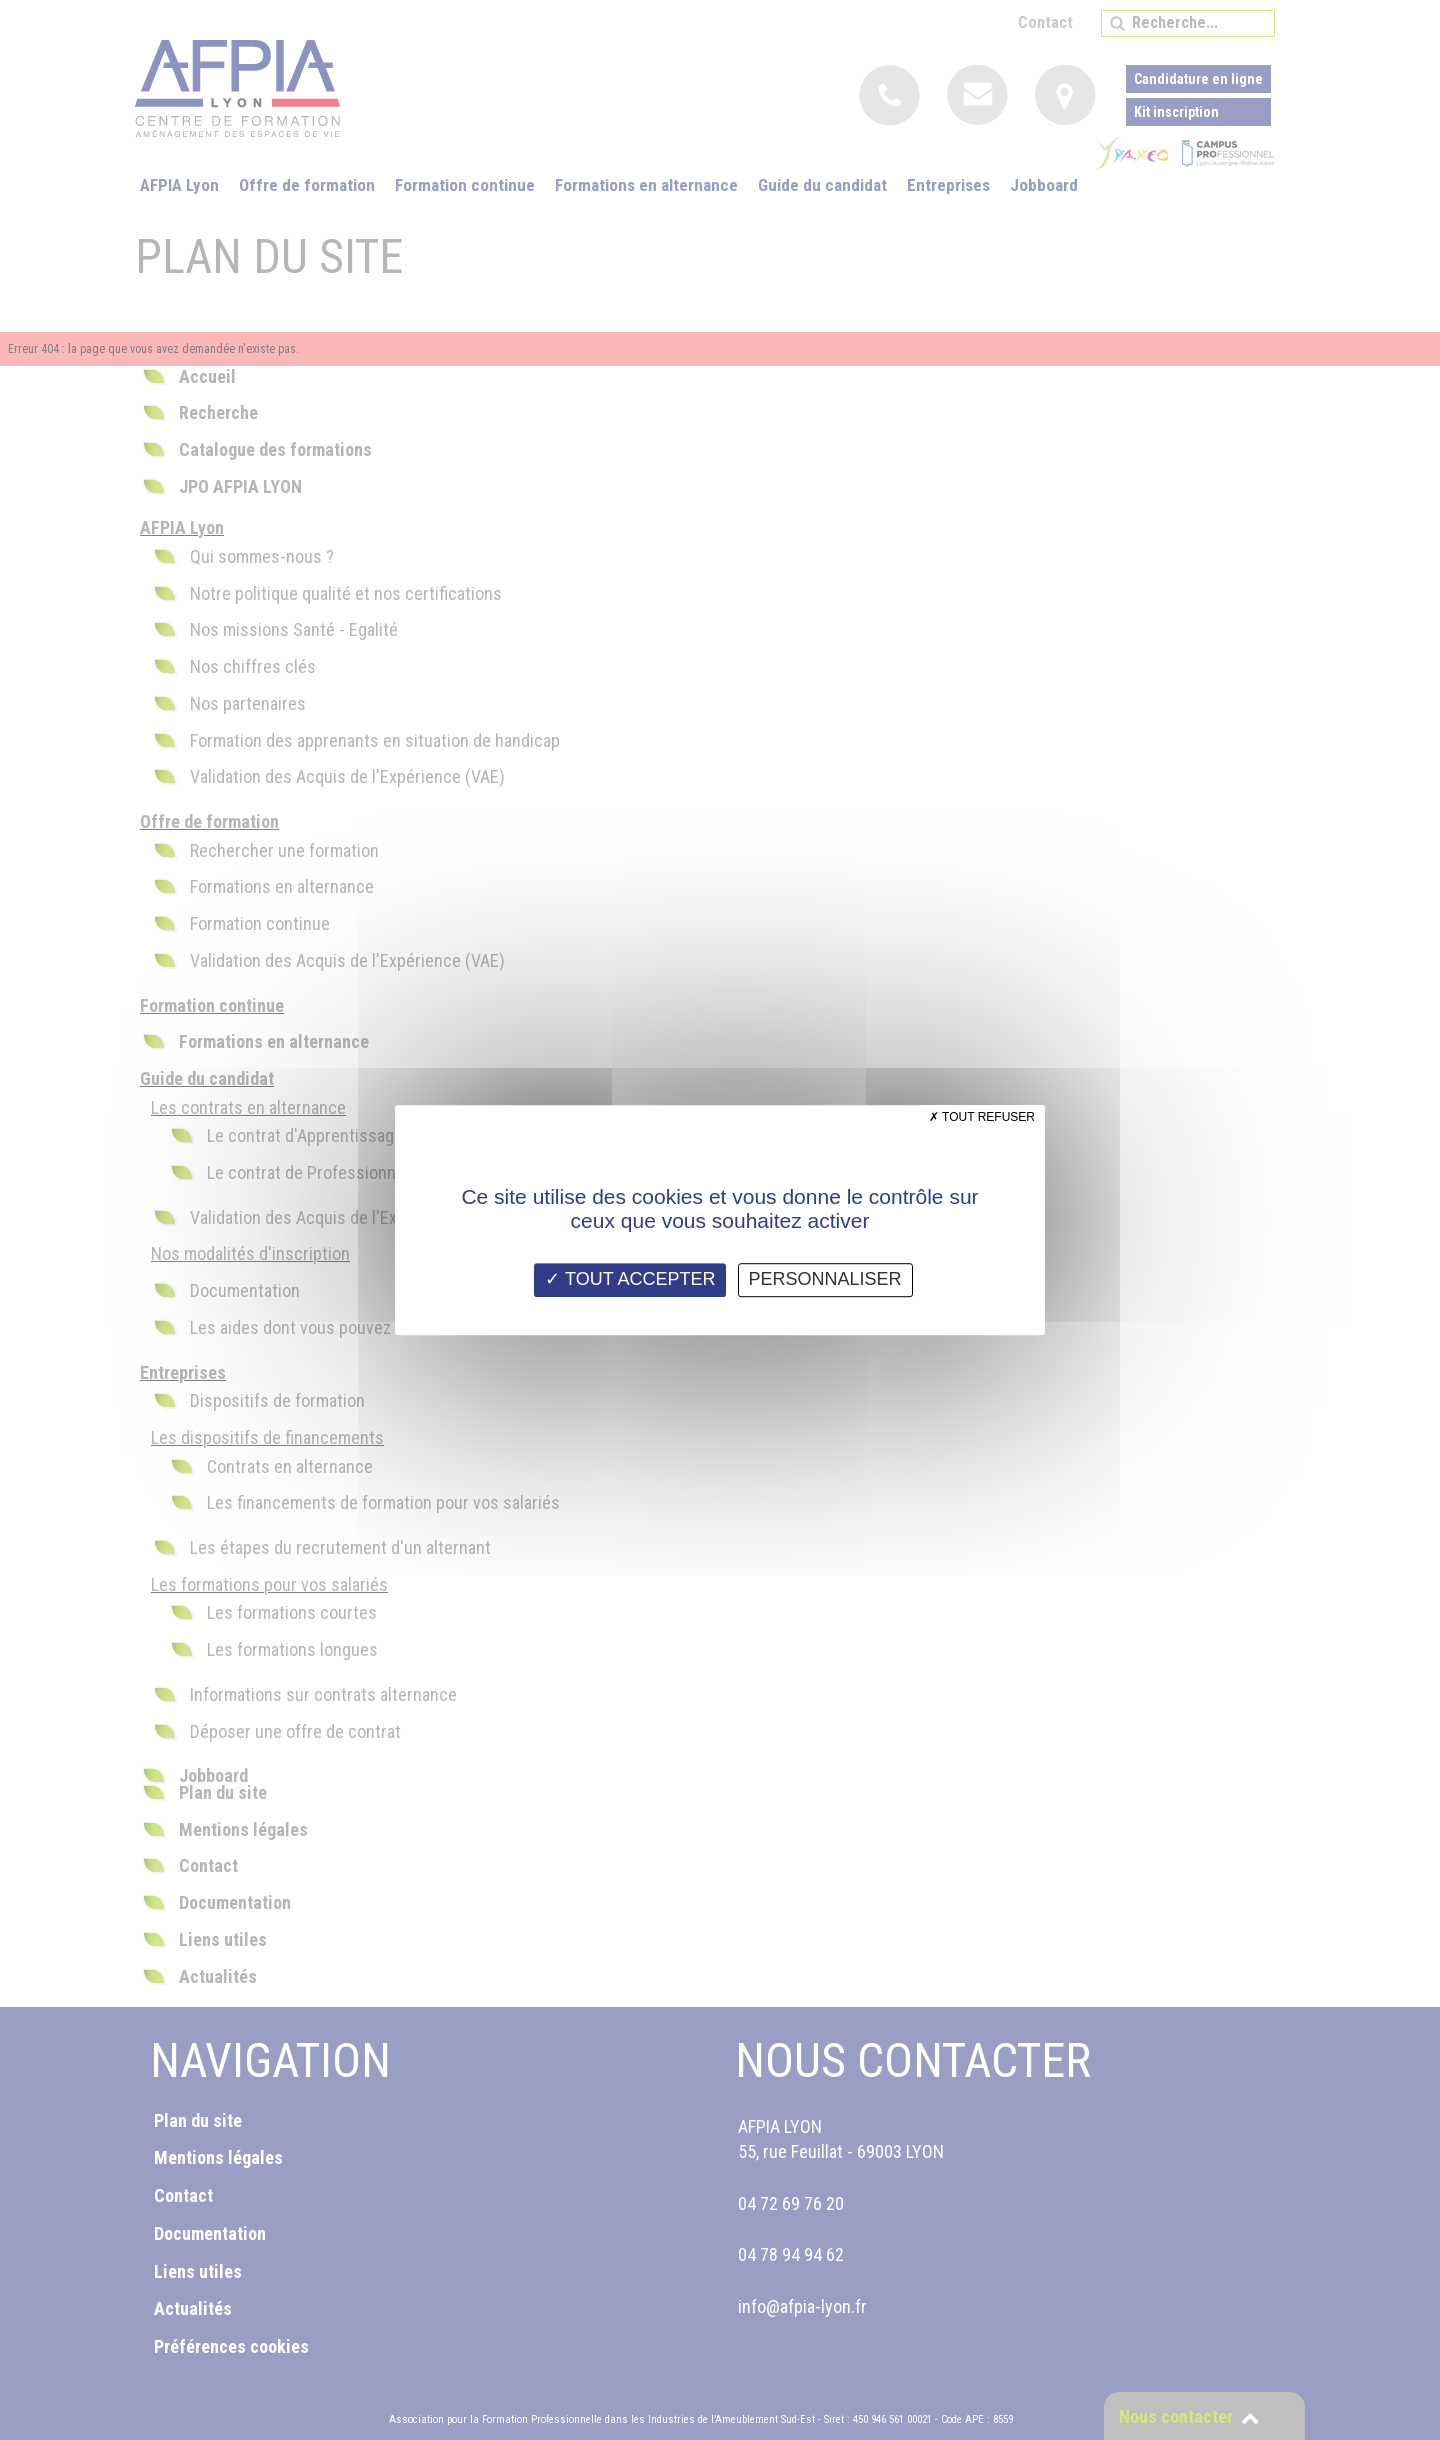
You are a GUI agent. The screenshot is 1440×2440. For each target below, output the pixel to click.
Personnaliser (825, 1279)
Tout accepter (630, 1279)
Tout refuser (982, 1117)
